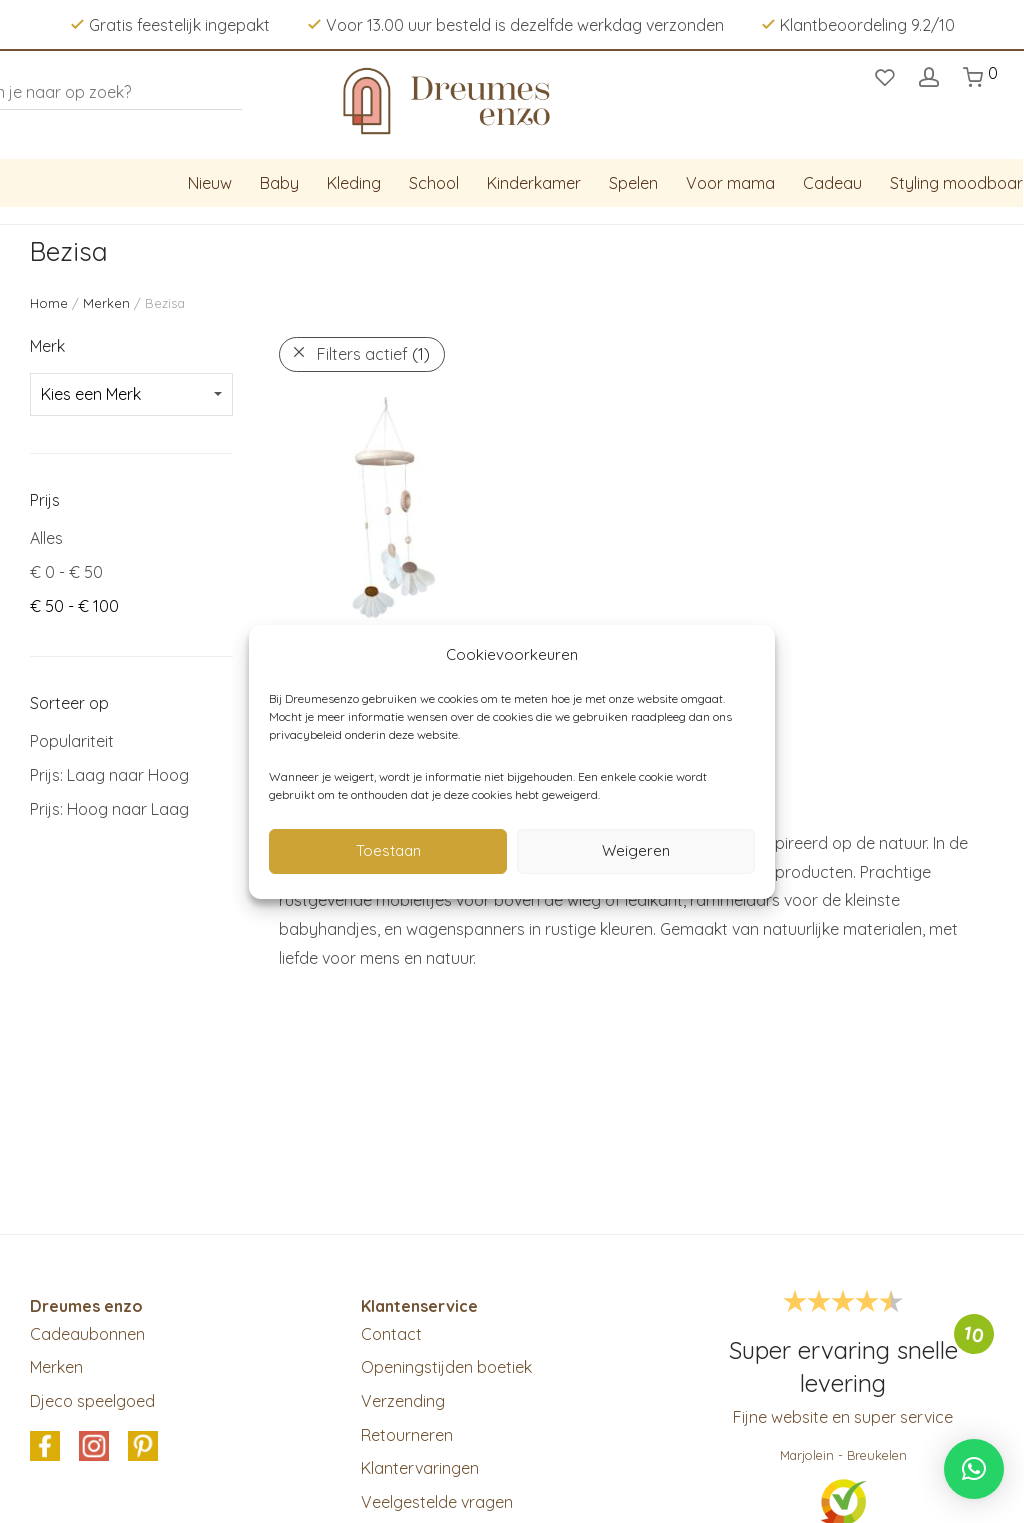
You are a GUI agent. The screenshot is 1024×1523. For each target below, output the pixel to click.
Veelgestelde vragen (437, 1502)
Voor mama (730, 183)
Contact (391, 1334)
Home (49, 303)
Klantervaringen (420, 1468)
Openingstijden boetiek (446, 1367)
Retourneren (407, 1435)
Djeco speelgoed (92, 1401)
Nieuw (210, 183)
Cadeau (832, 183)
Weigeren (636, 850)
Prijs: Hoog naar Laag (109, 809)
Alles (46, 538)
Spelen (633, 183)
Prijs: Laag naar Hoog (109, 775)
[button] (974, 1469)
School (434, 183)
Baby (279, 183)
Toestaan (388, 850)
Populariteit (72, 741)
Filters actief (373, 354)
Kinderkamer (534, 183)
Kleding (354, 183)
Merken (106, 303)
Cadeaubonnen (87, 1334)
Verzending (403, 1401)
